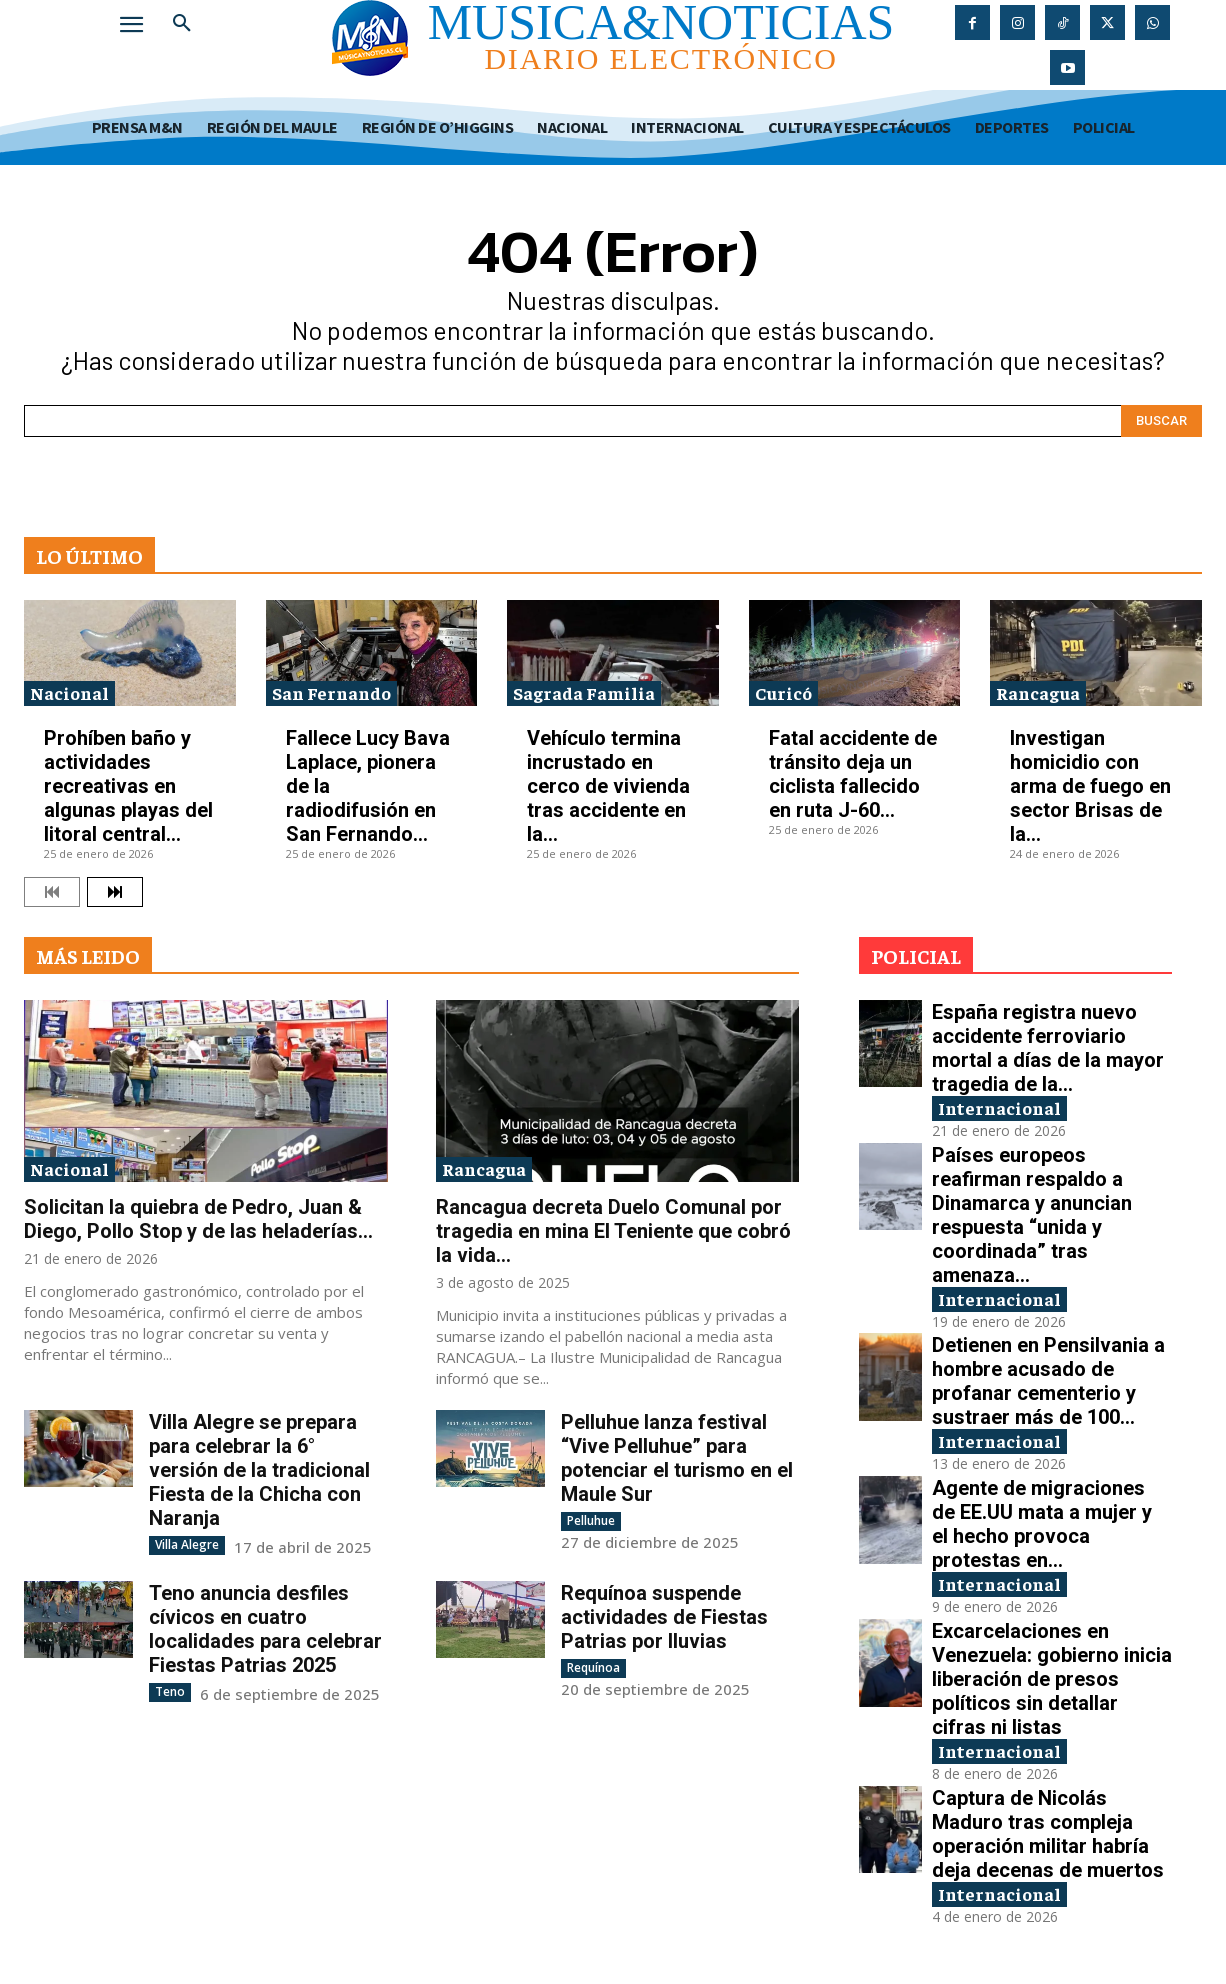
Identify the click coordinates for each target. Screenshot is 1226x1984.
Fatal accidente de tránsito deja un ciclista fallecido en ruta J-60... (853, 774)
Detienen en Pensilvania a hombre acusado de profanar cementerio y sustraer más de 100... (1048, 1381)
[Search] (1161, 421)
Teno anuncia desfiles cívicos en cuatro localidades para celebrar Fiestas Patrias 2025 (265, 1629)
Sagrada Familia (584, 692)
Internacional (999, 1107)
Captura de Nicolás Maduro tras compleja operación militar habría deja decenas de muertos (1048, 1834)
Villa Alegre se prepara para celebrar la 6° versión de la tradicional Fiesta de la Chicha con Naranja (259, 1470)
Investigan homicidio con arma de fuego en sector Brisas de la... (1090, 786)
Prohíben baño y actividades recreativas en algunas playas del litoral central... (128, 786)
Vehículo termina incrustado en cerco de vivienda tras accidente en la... (608, 786)
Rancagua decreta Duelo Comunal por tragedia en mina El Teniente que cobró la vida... (613, 1231)
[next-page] (115, 892)
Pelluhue (591, 1520)
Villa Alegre (187, 1544)
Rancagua (1038, 692)
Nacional (69, 692)
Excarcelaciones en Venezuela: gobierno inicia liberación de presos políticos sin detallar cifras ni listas (1052, 1679)
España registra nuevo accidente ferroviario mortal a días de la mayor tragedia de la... (1048, 1048)
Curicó (783, 692)
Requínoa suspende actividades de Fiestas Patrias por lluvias (664, 1617)
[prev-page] (52, 892)
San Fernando (331, 692)
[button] (182, 24)
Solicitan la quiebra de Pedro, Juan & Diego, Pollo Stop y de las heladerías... (198, 1219)
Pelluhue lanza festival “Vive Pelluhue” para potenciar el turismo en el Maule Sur (677, 1458)
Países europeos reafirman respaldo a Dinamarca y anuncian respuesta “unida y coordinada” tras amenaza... (1032, 1215)
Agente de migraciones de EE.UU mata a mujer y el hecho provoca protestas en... (1042, 1524)
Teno (170, 1691)
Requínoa (593, 1667)
